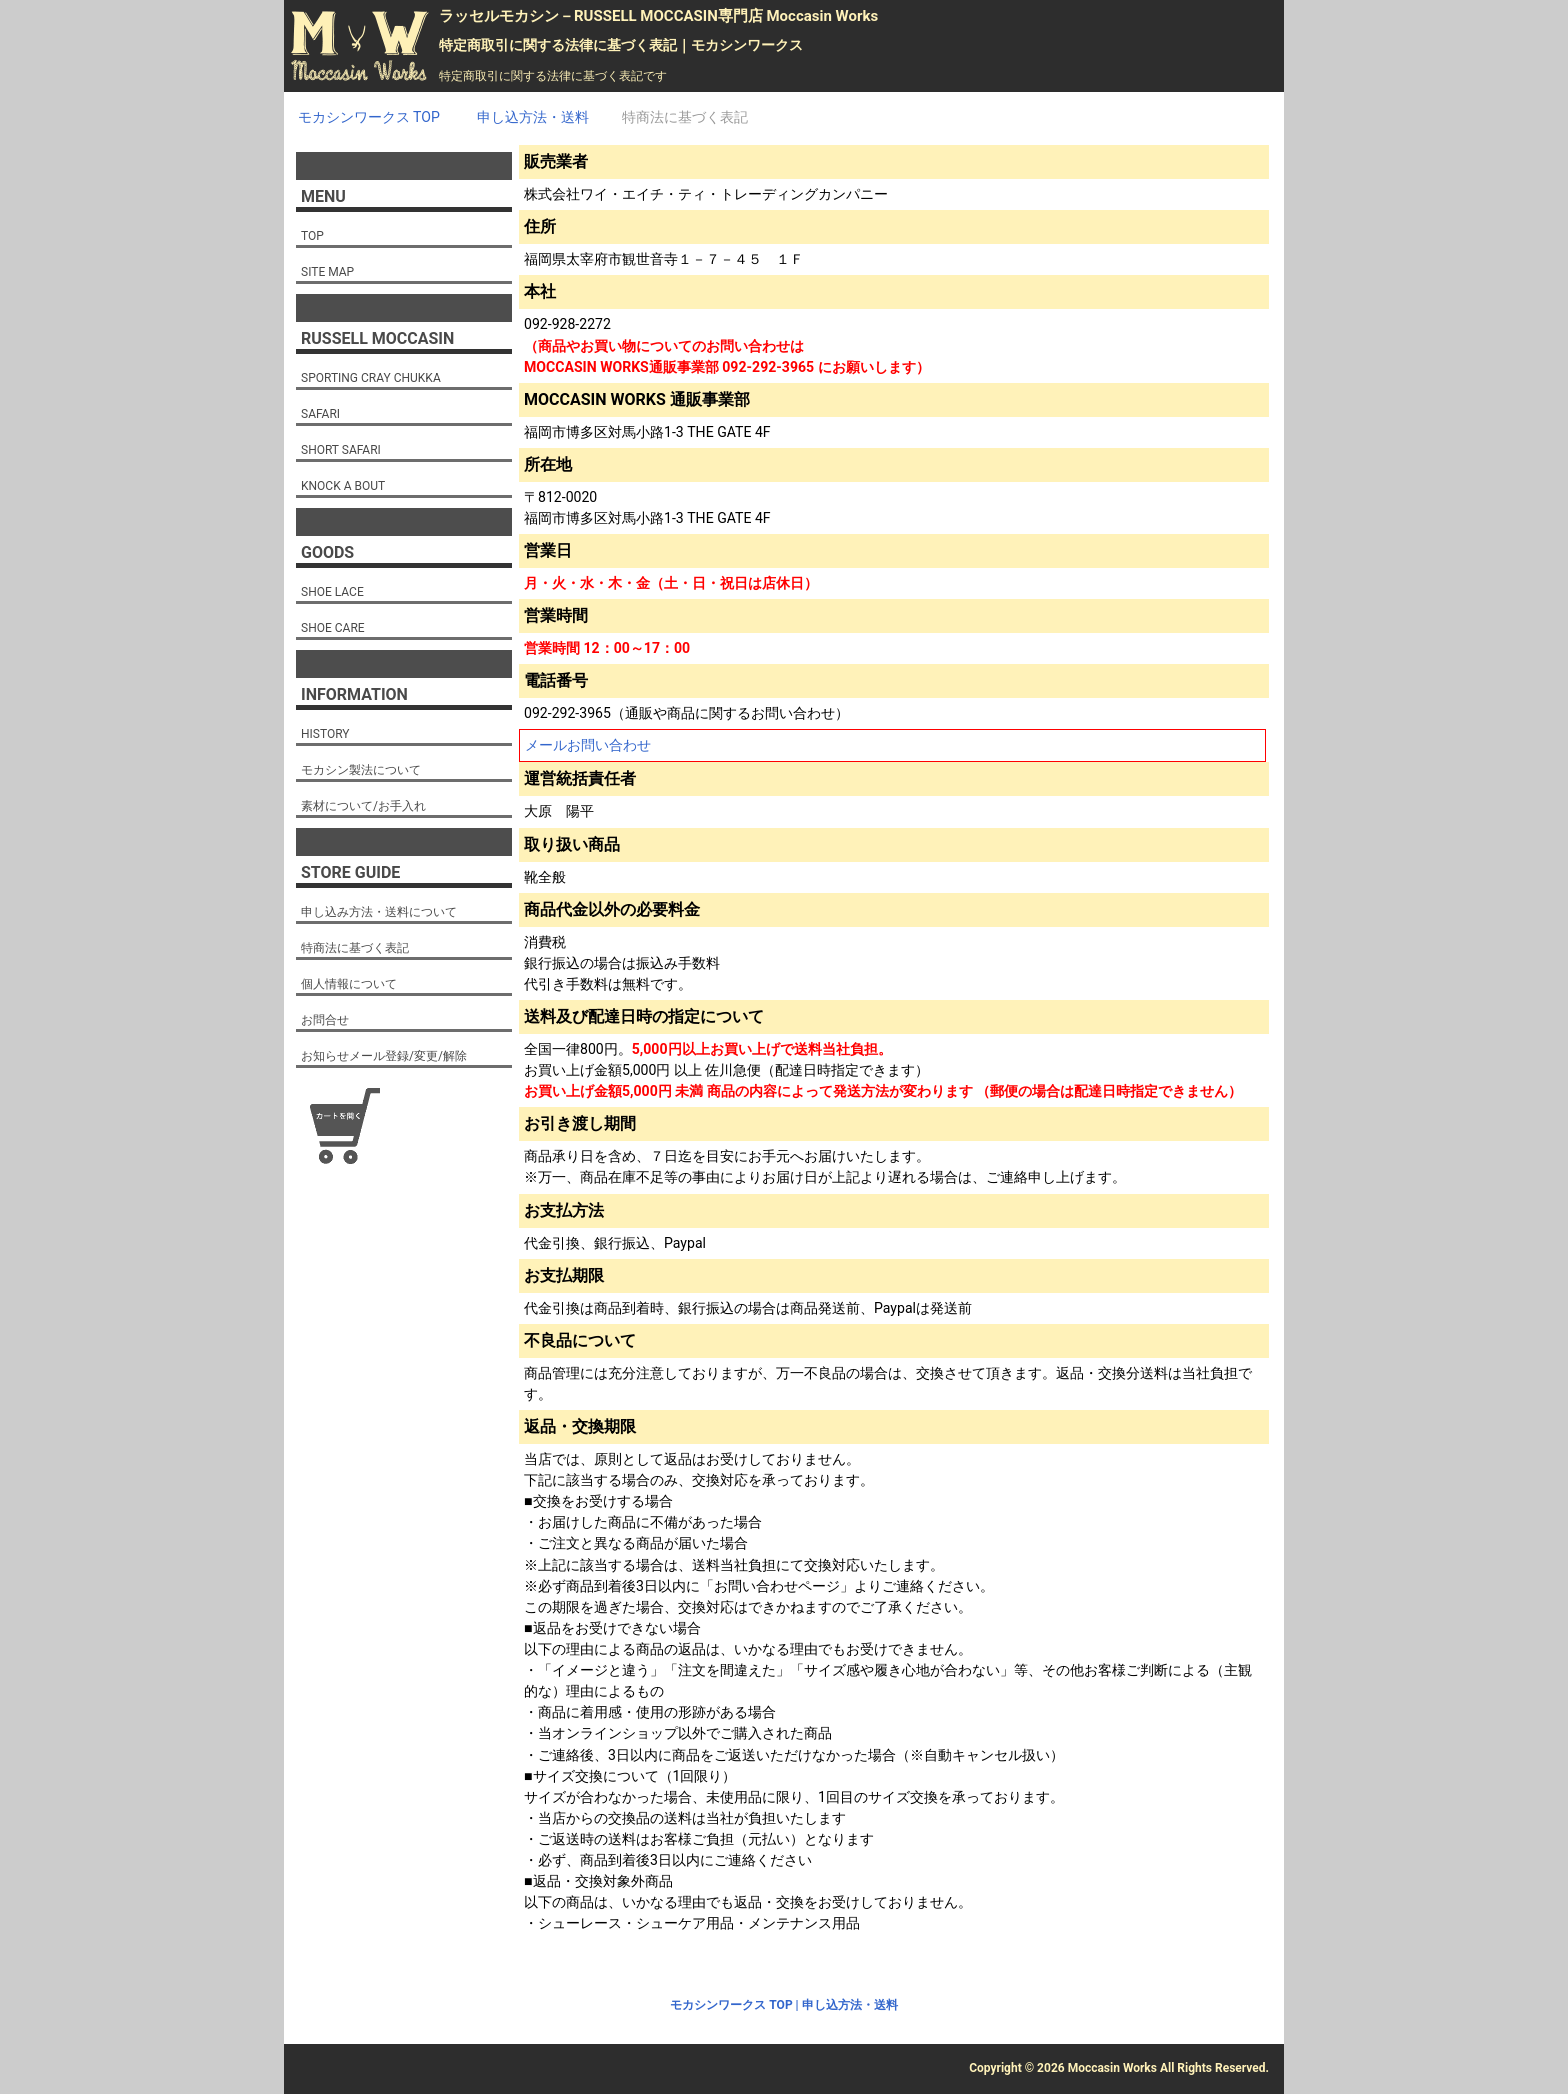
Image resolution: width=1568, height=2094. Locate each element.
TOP (312, 236)
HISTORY (325, 734)
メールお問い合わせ (588, 745)
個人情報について (349, 984)
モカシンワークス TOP (731, 2005)
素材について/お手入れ (363, 806)
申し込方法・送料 (850, 2005)
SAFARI (320, 414)
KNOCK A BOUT (343, 486)
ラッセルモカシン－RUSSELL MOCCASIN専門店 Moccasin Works (658, 16)
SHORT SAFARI (341, 450)
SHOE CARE (333, 628)
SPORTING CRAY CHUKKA (371, 378)
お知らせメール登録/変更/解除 (384, 1056)
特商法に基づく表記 (355, 948)
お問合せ (325, 1020)
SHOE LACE (332, 592)
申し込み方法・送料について (379, 912)
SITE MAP (327, 272)
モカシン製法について (361, 770)
